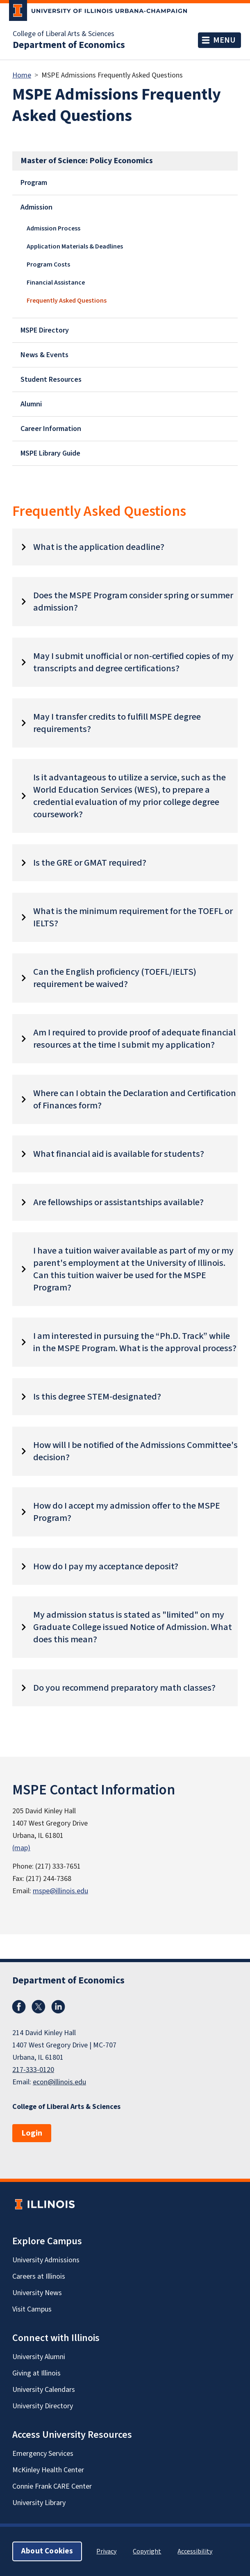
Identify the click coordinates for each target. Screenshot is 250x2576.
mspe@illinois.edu (60, 1891)
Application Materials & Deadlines (75, 246)
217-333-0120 (33, 2070)
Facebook (19, 2007)
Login (31, 2133)
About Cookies (47, 2551)
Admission (36, 207)
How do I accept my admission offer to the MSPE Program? (126, 1512)
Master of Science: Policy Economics (86, 160)
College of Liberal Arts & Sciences (63, 34)
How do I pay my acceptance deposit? (105, 1566)
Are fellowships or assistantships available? (118, 1202)
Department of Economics (69, 45)
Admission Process (53, 228)
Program (33, 183)
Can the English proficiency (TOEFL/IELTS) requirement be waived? (114, 978)
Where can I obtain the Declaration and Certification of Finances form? (134, 1099)
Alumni (31, 404)
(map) (21, 1848)
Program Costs (48, 264)
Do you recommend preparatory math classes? (124, 1687)
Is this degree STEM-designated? (97, 1396)
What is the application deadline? (98, 547)
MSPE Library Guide (50, 453)
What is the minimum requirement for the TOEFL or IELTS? (133, 917)
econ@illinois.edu (59, 2082)
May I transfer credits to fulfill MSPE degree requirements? (117, 723)
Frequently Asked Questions (67, 300)
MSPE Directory (44, 330)
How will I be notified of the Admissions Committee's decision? (135, 1451)
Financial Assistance (56, 282)
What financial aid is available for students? (118, 1153)
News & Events (44, 355)
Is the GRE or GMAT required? (89, 862)
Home (21, 75)
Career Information (50, 429)
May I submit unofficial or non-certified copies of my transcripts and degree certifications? (133, 662)
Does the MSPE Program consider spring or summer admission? (133, 601)
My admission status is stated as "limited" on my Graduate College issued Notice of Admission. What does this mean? (132, 1627)
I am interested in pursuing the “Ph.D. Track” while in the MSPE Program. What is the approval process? (134, 1342)
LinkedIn (58, 2007)
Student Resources (51, 379)
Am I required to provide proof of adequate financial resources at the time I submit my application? (134, 1038)
